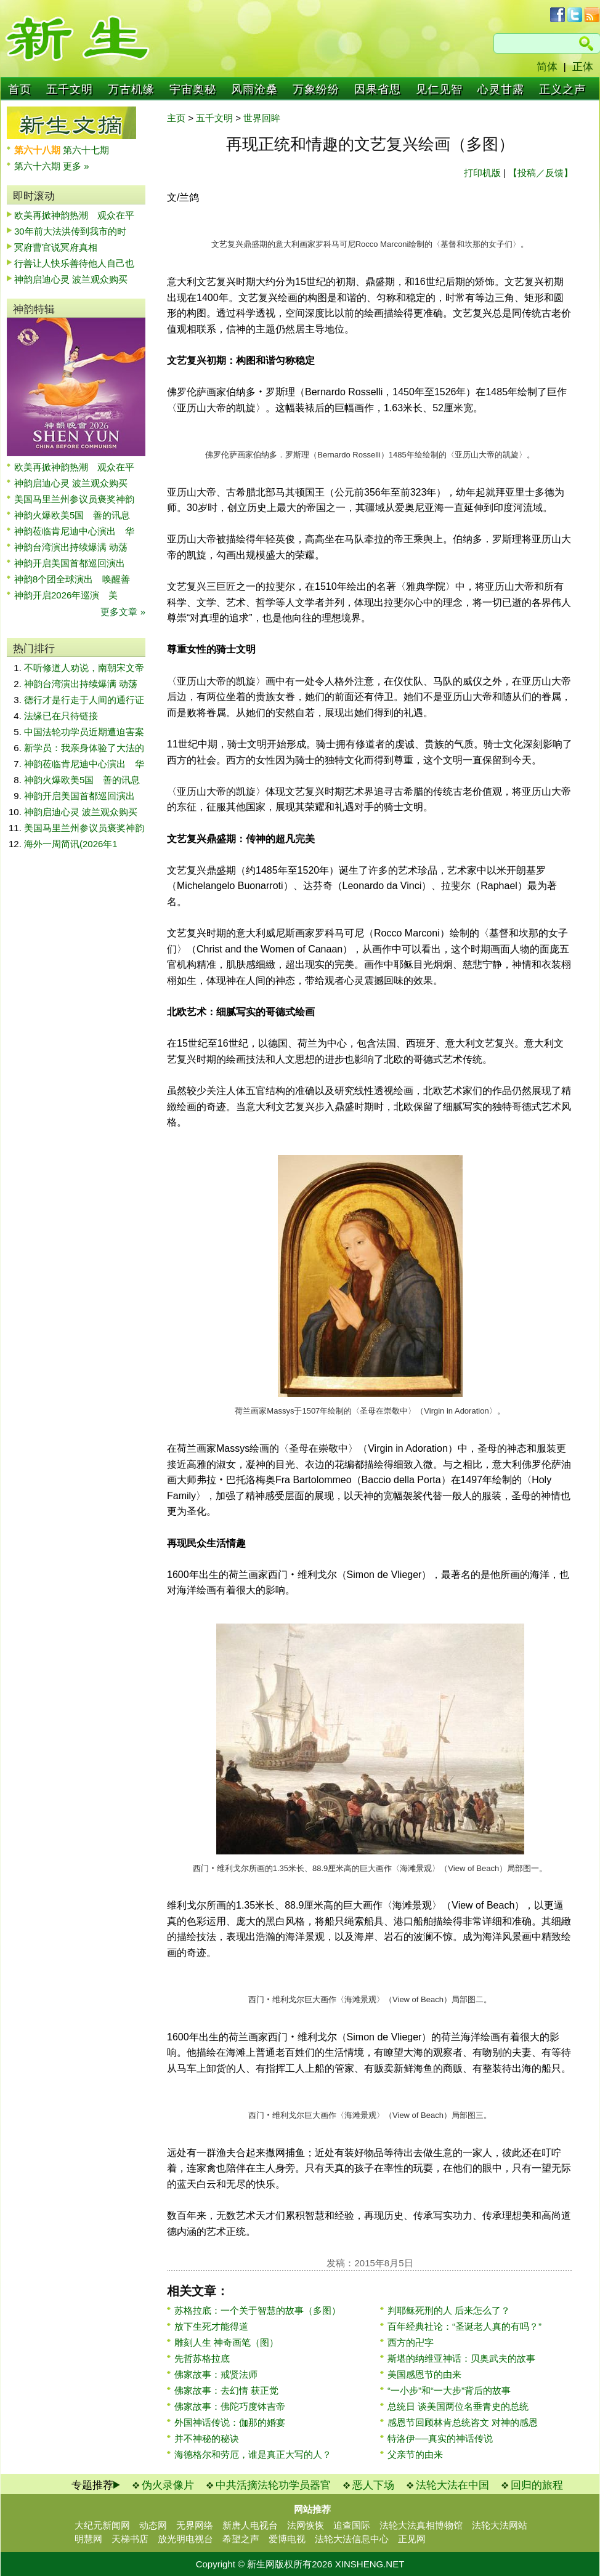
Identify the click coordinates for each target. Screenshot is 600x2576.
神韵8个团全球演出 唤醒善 (72, 579)
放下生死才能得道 (211, 2326)
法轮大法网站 (499, 2525)
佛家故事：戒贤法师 (215, 2374)
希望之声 (240, 2539)
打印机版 (482, 172)
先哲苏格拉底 (202, 2358)
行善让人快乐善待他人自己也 (74, 263)
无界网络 (194, 2525)
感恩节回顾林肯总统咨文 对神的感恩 (462, 2422)
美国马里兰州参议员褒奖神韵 (74, 499)
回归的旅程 (537, 2485)
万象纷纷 (316, 89)
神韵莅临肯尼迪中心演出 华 (74, 531)
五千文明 (69, 89)
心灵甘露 (500, 89)
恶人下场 (373, 2485)
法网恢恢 (305, 2525)
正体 (582, 67)
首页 (19, 89)
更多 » (76, 166)
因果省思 (377, 89)
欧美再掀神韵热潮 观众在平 (74, 215)
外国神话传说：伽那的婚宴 (229, 2422)
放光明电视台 (185, 2539)
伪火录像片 (168, 2485)
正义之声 (562, 89)
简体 (547, 67)
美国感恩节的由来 (424, 2374)
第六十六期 (38, 166)
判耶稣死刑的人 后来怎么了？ (448, 2310)
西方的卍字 (410, 2342)
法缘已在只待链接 (61, 715)
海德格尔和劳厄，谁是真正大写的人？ (252, 2454)
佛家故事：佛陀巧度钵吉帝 (229, 2406)
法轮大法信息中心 (352, 2539)
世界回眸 (261, 118)
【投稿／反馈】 (540, 172)
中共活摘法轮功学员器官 (273, 2485)
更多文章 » (122, 611)
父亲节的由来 (415, 2454)
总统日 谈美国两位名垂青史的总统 (458, 2406)
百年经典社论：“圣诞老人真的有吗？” (464, 2326)
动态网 (153, 2525)
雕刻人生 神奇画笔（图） (226, 2342)
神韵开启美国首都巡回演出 (74, 563)
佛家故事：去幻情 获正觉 (226, 2390)
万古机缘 (131, 89)
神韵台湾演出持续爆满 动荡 (71, 547)
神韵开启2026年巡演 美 (66, 595)
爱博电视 (287, 2539)
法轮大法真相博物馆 (421, 2525)
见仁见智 (439, 89)
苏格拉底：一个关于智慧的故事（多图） (257, 2310)
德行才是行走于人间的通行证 (84, 699)
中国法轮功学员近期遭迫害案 (84, 732)
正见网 (412, 2539)
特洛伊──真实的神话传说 (440, 2438)
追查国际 (351, 2525)
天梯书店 (129, 2539)
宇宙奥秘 (192, 89)
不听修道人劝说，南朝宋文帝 (84, 667)
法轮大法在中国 (452, 2485)
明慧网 (88, 2539)
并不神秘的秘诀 (206, 2438)
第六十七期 (86, 150)
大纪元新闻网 (102, 2525)
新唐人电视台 (250, 2525)
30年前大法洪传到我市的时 (70, 231)
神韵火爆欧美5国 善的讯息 (72, 515)
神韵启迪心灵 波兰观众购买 (71, 279)
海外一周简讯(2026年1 (71, 844)
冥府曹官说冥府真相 (55, 247)
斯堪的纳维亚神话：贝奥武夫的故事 (461, 2358)
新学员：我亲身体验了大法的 (84, 748)
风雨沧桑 (254, 89)
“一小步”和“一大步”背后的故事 (449, 2390)
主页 (176, 118)
